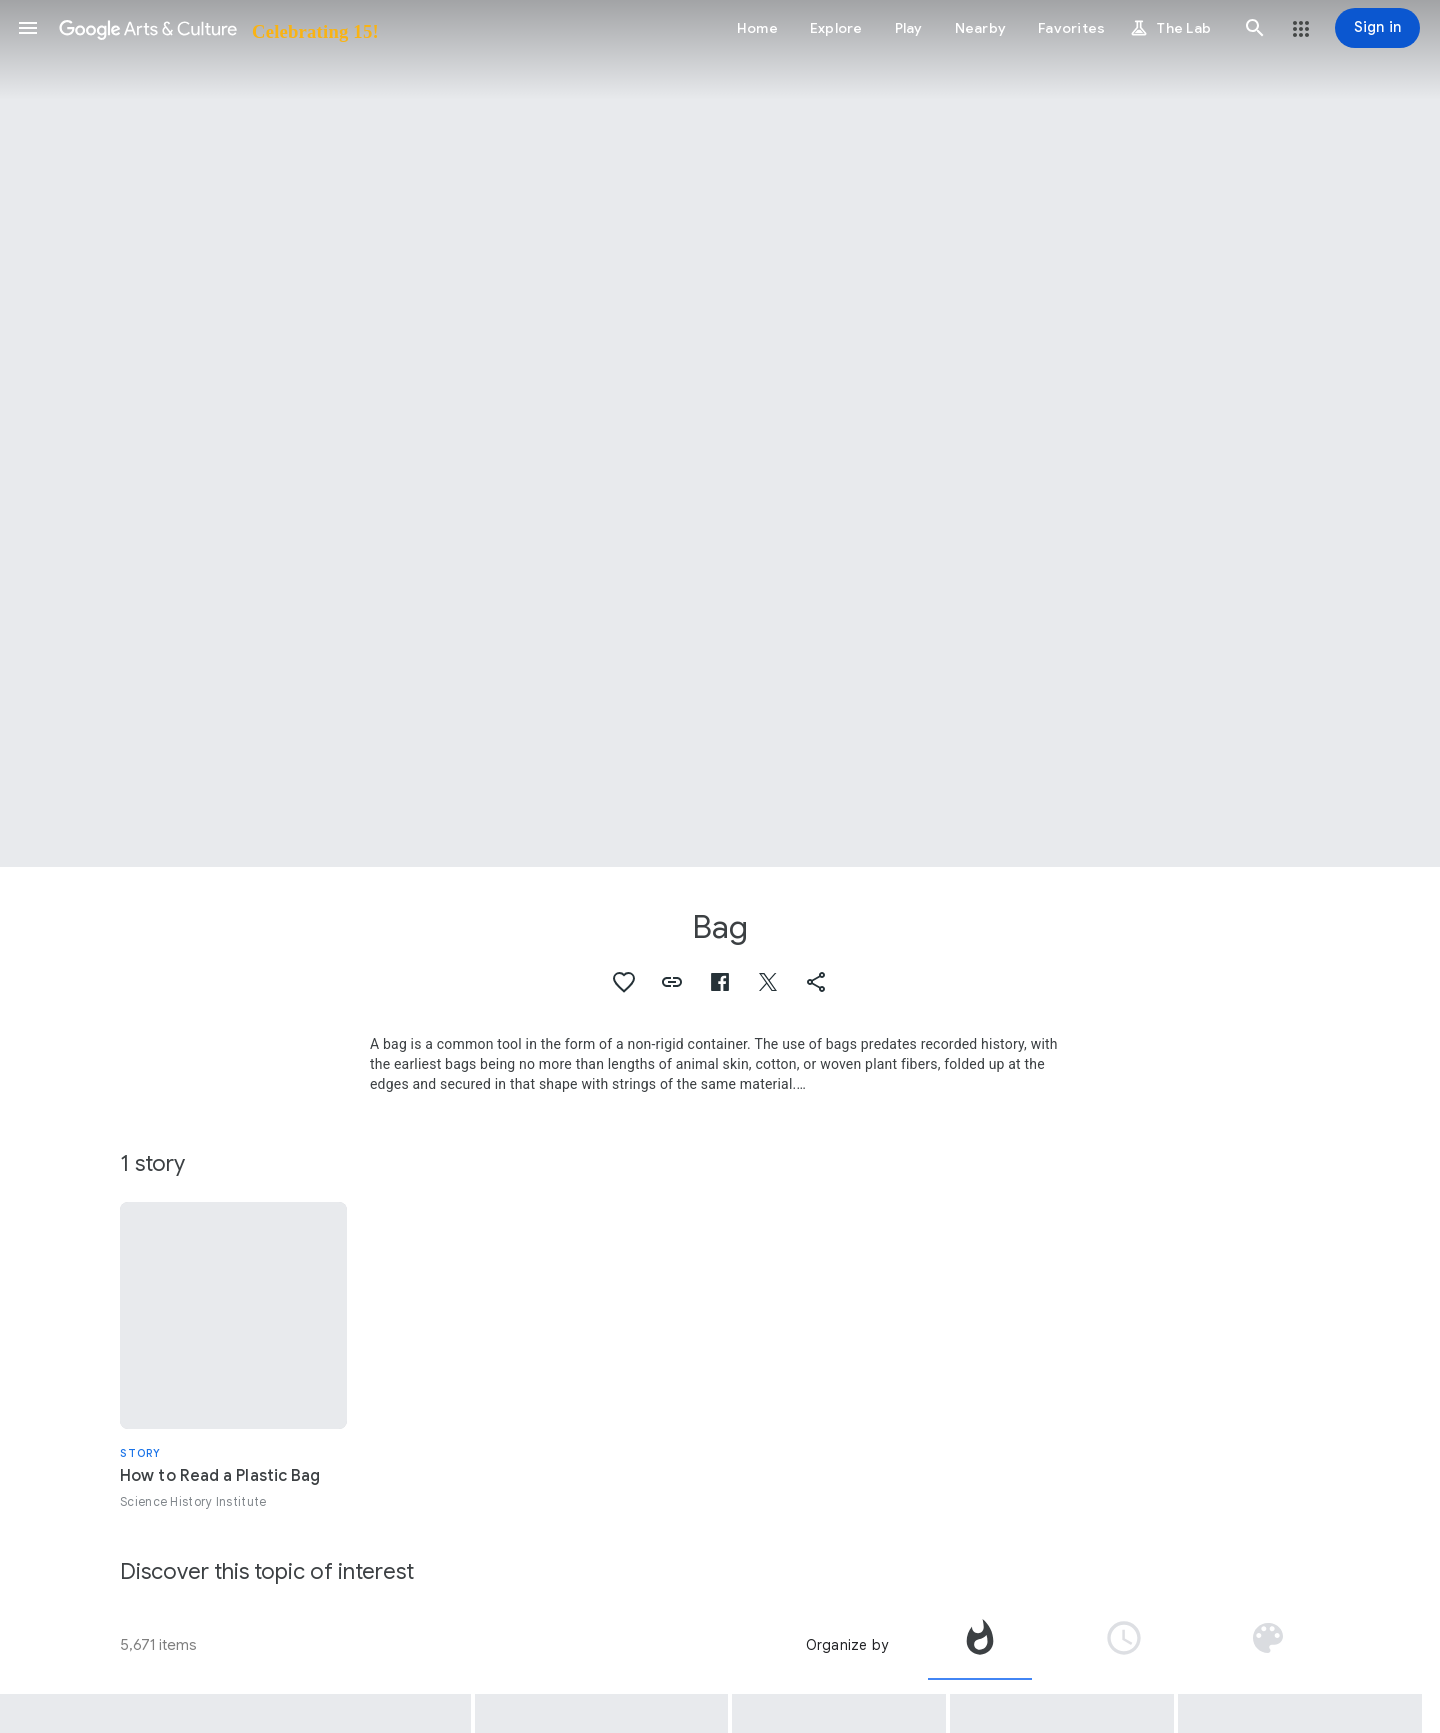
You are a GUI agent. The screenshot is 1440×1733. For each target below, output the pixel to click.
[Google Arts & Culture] (217, 28)
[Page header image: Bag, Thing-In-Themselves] (720, 433)
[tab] (980, 1645)
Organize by (847, 1645)
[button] (28, 28)
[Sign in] (1377, 28)
